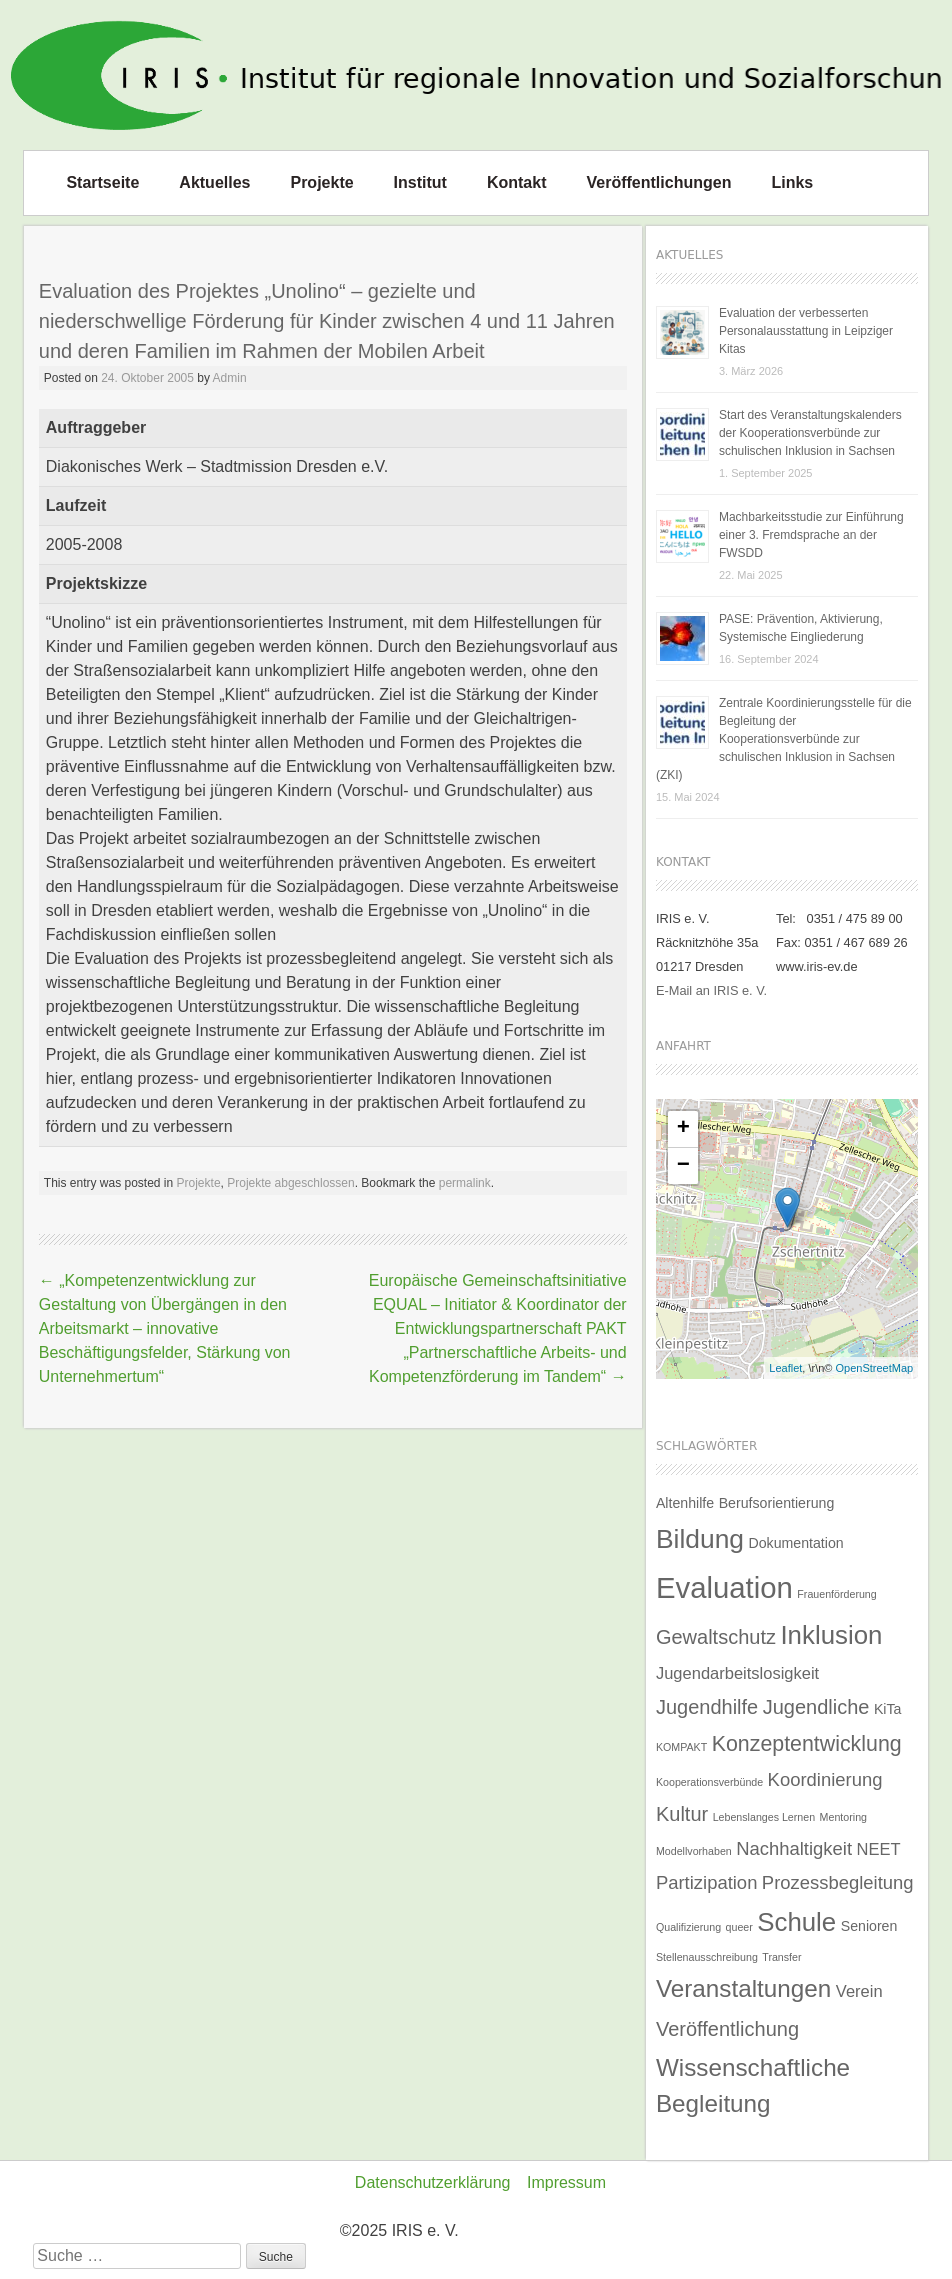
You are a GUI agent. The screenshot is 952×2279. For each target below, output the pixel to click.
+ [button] (683, 1129)
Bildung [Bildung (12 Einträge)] (700, 1539)
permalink (465, 1183)
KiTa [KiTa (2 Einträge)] (888, 1709)
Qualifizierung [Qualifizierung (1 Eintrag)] (688, 1927)
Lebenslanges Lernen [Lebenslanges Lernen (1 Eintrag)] (764, 1817)
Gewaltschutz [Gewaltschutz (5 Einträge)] (716, 1637)
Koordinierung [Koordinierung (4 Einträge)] (825, 1779)
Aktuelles (214, 182)
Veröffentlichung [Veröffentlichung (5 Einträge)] (727, 2029)
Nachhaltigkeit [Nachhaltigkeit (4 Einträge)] (794, 1848)
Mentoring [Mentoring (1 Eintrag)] (843, 1817)
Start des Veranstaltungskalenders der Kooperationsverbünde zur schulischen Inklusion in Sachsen (810, 433)
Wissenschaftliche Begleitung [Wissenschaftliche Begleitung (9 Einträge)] (753, 2085)
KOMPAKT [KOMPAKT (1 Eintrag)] (681, 1747)
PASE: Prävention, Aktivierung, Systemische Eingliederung (801, 628)
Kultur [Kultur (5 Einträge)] (682, 1814)
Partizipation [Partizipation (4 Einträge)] (706, 1882)
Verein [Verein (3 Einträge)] (859, 1991)
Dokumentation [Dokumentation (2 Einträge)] (795, 1543)
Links (792, 182)
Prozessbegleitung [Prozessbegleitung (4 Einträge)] (838, 1882)
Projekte (321, 182)
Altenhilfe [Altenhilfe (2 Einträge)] (685, 1503)
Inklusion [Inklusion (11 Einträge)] (831, 1635)
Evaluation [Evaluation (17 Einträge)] (724, 1587)
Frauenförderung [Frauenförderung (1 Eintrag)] (836, 1594)
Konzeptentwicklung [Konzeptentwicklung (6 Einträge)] (807, 1744)
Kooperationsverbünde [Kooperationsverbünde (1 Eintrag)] (709, 1782)
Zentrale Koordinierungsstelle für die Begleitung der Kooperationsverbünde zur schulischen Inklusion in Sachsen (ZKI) (784, 739)
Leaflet (785, 1368)
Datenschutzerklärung (433, 2182)
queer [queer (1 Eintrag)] (739, 1927)
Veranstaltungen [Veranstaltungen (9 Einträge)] (743, 1988)
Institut (420, 182)
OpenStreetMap (875, 1368)
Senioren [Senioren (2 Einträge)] (869, 1926)
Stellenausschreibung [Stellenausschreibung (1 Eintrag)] (707, 1957)
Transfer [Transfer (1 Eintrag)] (781, 1957)
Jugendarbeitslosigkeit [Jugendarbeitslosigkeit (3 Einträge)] (737, 1673)
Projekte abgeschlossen (290, 1183)
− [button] (683, 1166)
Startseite (102, 182)
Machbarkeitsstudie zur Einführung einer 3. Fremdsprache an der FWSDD (811, 535)
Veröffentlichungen (659, 182)
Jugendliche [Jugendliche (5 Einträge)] (816, 1707)
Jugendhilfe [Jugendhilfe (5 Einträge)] (707, 1707)
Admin (230, 378)
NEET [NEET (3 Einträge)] (878, 1849)
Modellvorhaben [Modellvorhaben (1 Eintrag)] (694, 1851)
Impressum (566, 2182)
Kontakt (517, 182)
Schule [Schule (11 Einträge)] (796, 1922)
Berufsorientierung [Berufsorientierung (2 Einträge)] (777, 1503)
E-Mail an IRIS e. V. (711, 990)
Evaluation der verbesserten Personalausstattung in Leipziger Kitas (806, 331)
